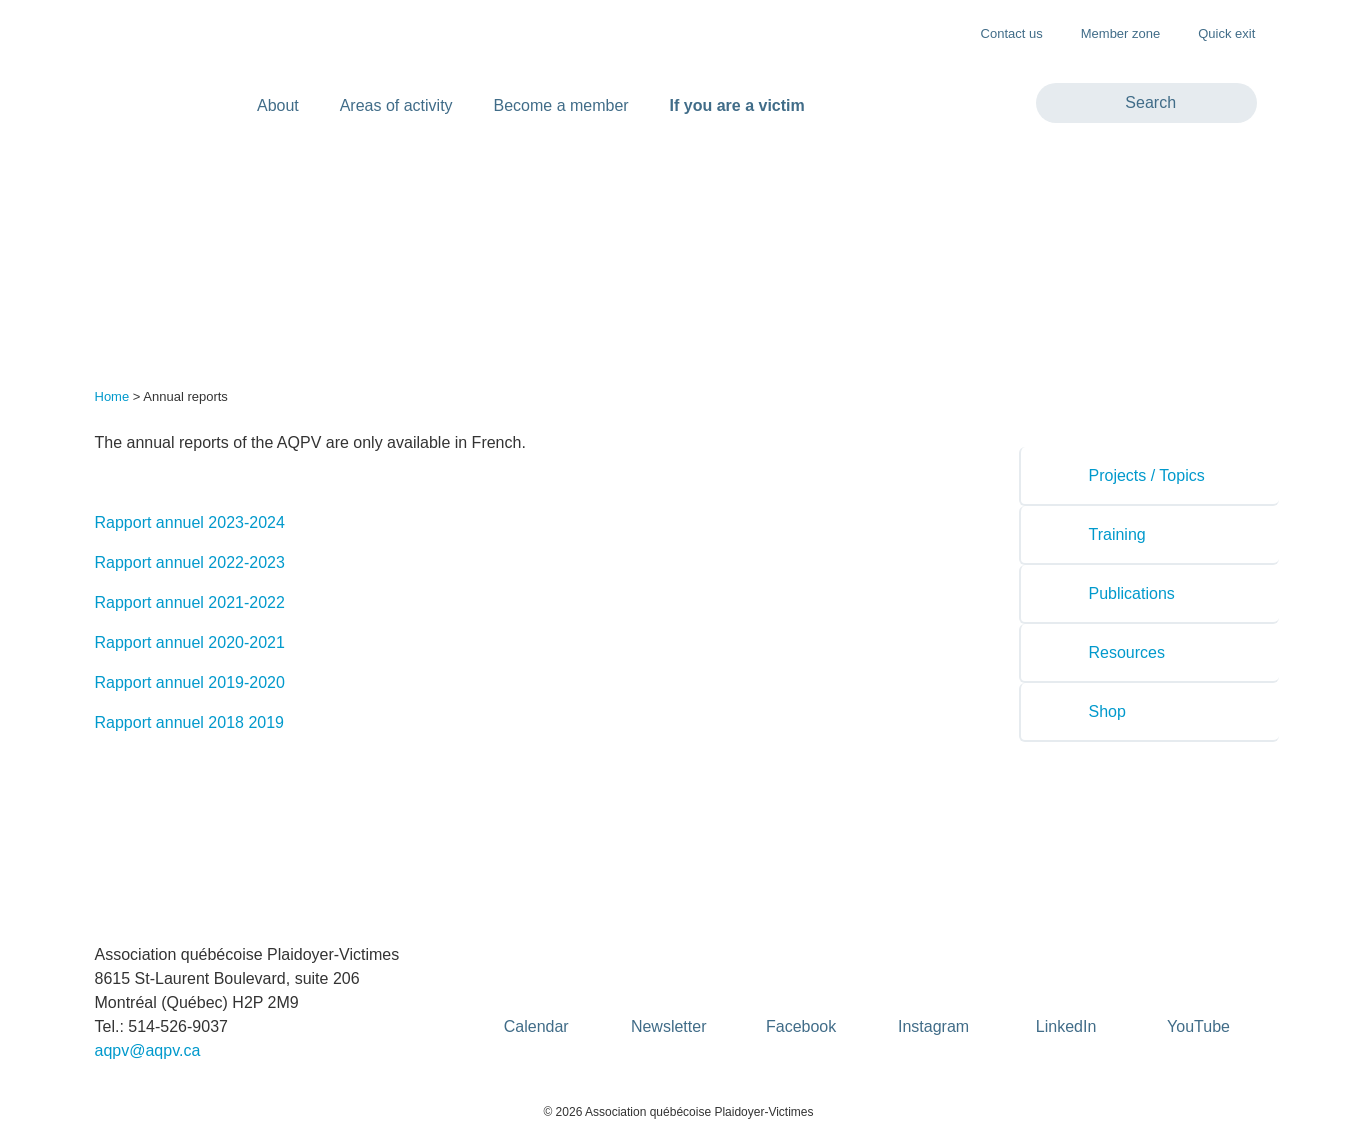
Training (1099, 534)
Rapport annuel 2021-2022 (190, 602)
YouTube (1199, 993)
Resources (1109, 652)
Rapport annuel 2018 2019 (190, 722)
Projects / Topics (1129, 475)
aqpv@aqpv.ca (148, 1050)
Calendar (536, 993)
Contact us (1012, 33)
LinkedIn (1066, 993)
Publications (1114, 593)
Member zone (1110, 32)
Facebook (801, 993)
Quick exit (1216, 32)
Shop (1089, 711)
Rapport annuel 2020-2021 (190, 642)
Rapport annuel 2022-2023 (190, 562)
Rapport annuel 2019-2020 (190, 682)
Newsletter (669, 993)
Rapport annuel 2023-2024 (190, 522)
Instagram (933, 993)
